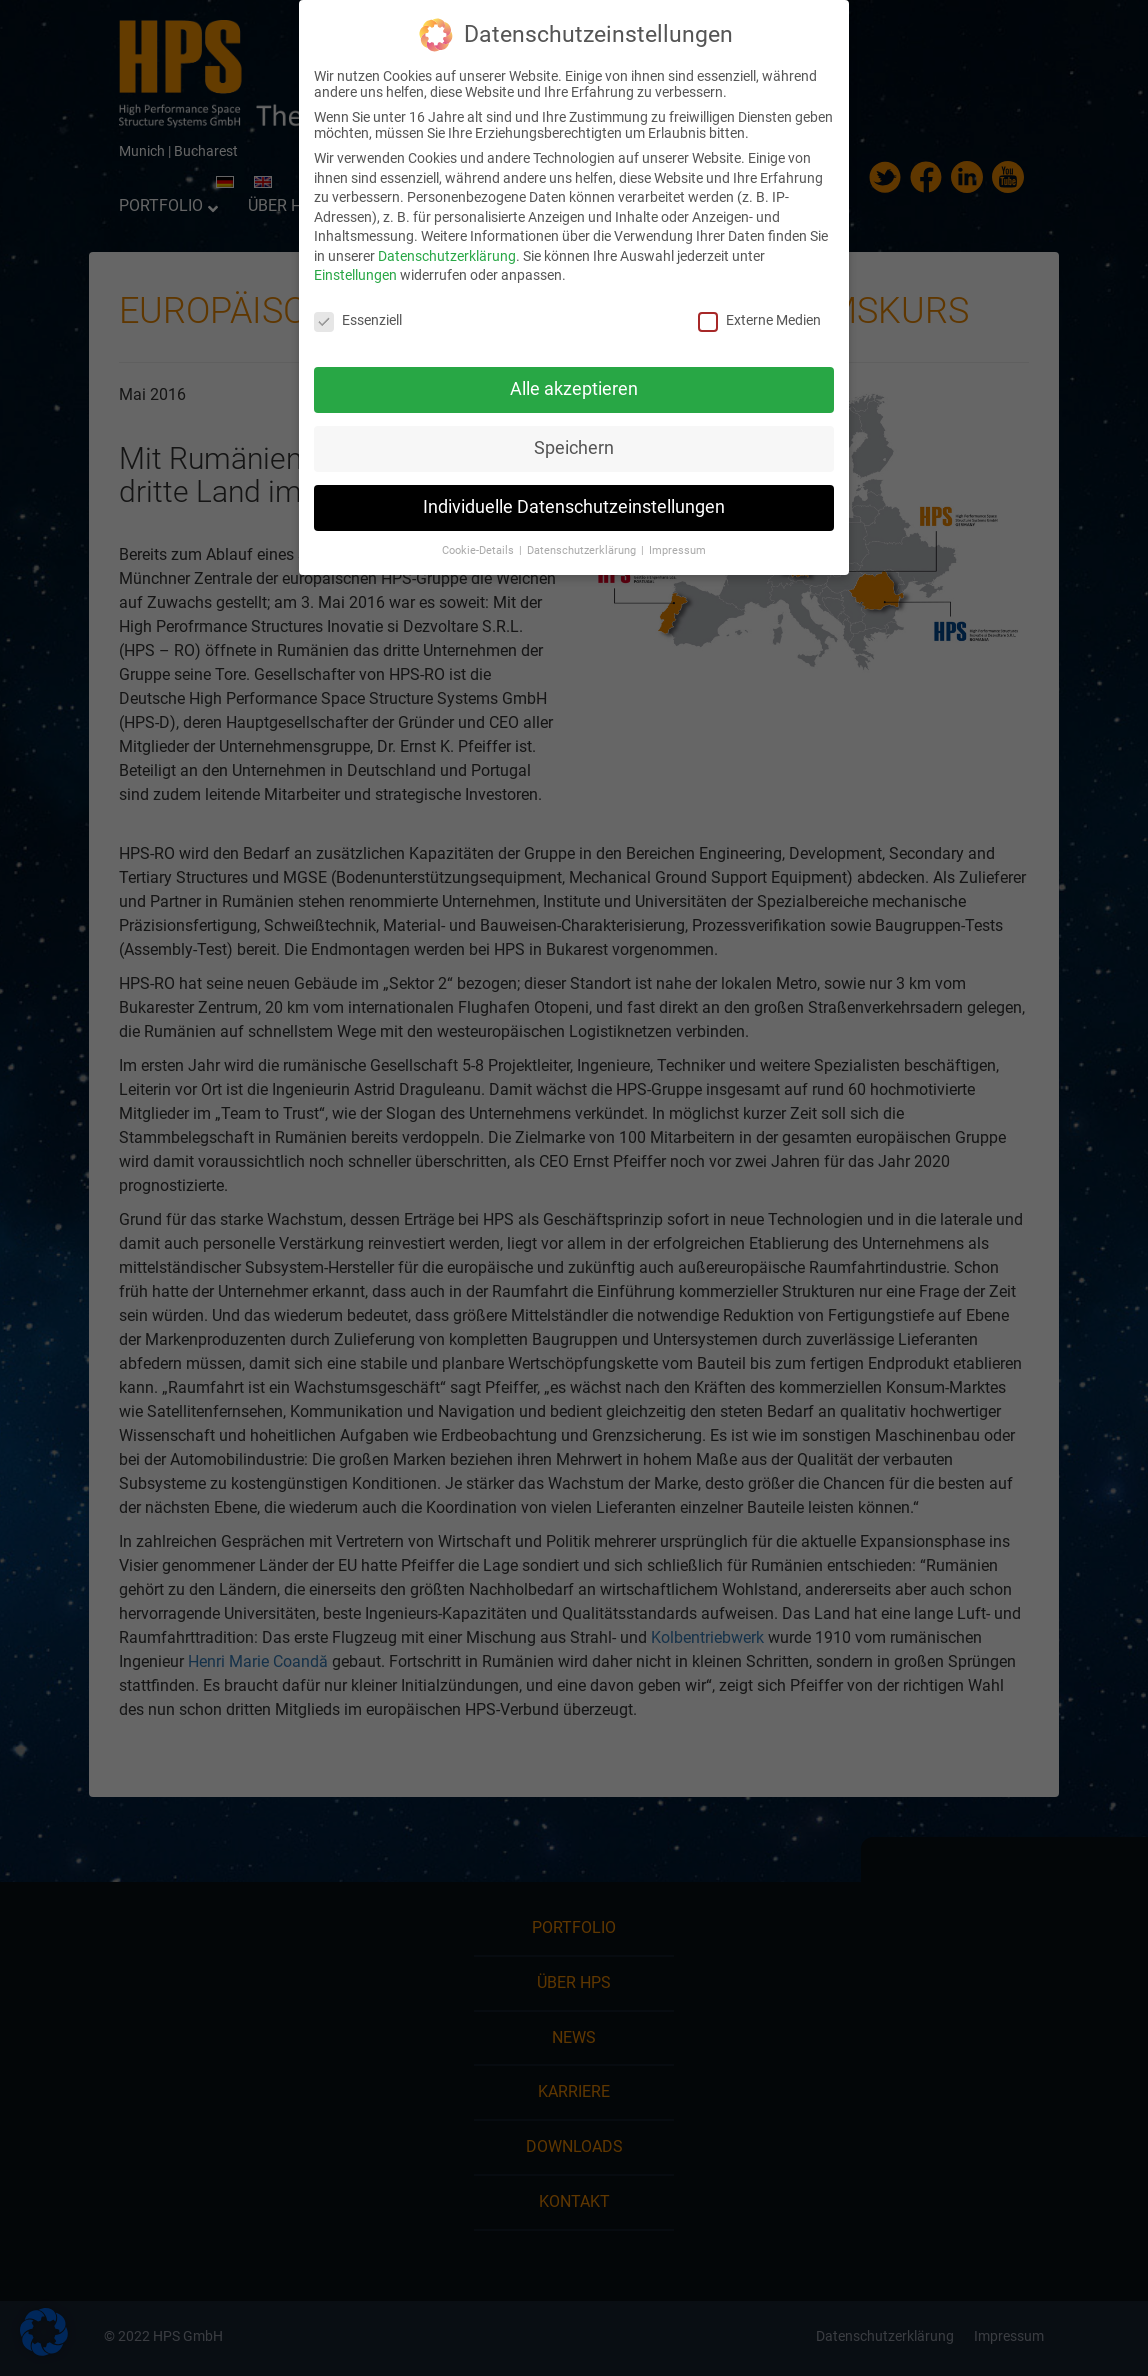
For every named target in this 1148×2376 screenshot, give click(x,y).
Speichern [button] (574, 448)
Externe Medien (759, 320)
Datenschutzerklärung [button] (583, 550)
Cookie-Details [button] (479, 550)
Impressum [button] (677, 550)
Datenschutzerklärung (447, 256)
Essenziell (358, 320)
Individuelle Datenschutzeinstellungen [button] (574, 507)
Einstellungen (355, 275)
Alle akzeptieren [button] (574, 389)
